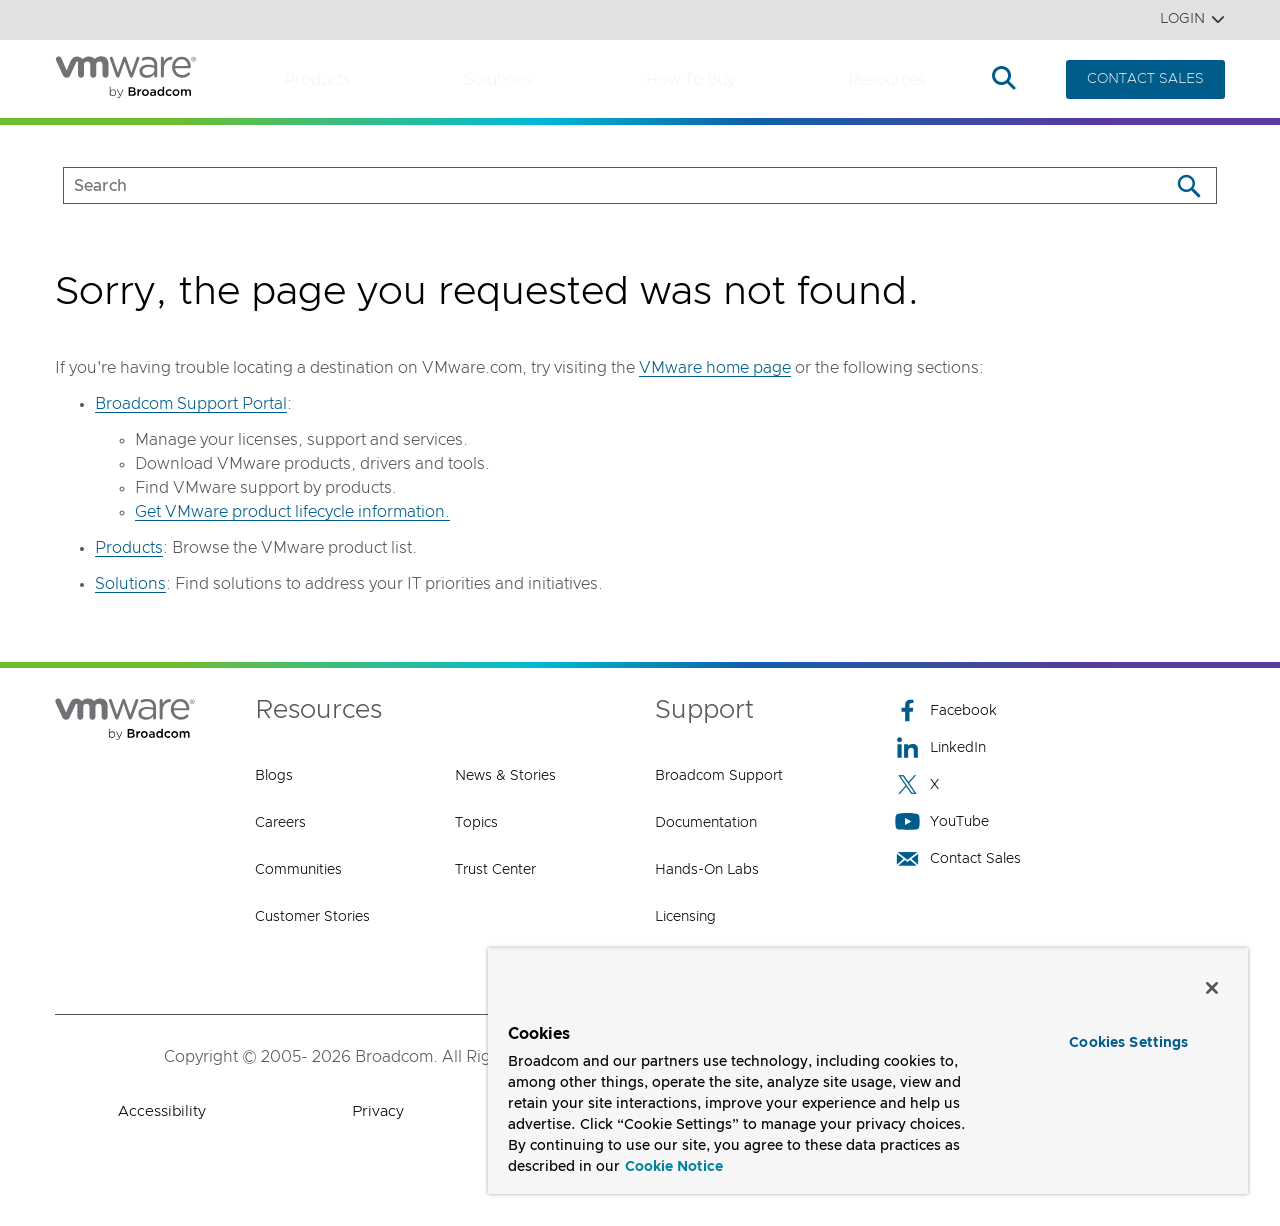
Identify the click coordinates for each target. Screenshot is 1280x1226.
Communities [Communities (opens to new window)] (298, 870)
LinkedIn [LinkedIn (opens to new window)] (940, 747)
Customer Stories (312, 917)
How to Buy (690, 80)
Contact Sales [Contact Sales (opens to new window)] (958, 858)
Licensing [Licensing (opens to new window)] (685, 917)
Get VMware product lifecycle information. (292, 512)
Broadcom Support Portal (191, 404)
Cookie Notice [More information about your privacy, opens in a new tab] (674, 1167)
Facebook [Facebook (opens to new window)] (946, 710)
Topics (476, 823)
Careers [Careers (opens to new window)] (280, 823)
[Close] (1212, 988)
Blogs (274, 776)
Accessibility (162, 1111)
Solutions (498, 80)
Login (1192, 19)
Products (317, 80)
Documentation (706, 823)
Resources (887, 80)
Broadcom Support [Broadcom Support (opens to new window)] (719, 776)
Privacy (378, 1111)
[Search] (1188, 185)
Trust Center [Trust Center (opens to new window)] (495, 870)
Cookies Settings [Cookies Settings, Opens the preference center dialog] (1128, 1043)
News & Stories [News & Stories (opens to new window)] (505, 776)
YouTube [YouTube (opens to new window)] (942, 821)
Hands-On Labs (707, 870)
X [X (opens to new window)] (917, 784)
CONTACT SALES (1145, 79)
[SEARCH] (595, 185)
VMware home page (715, 368)
